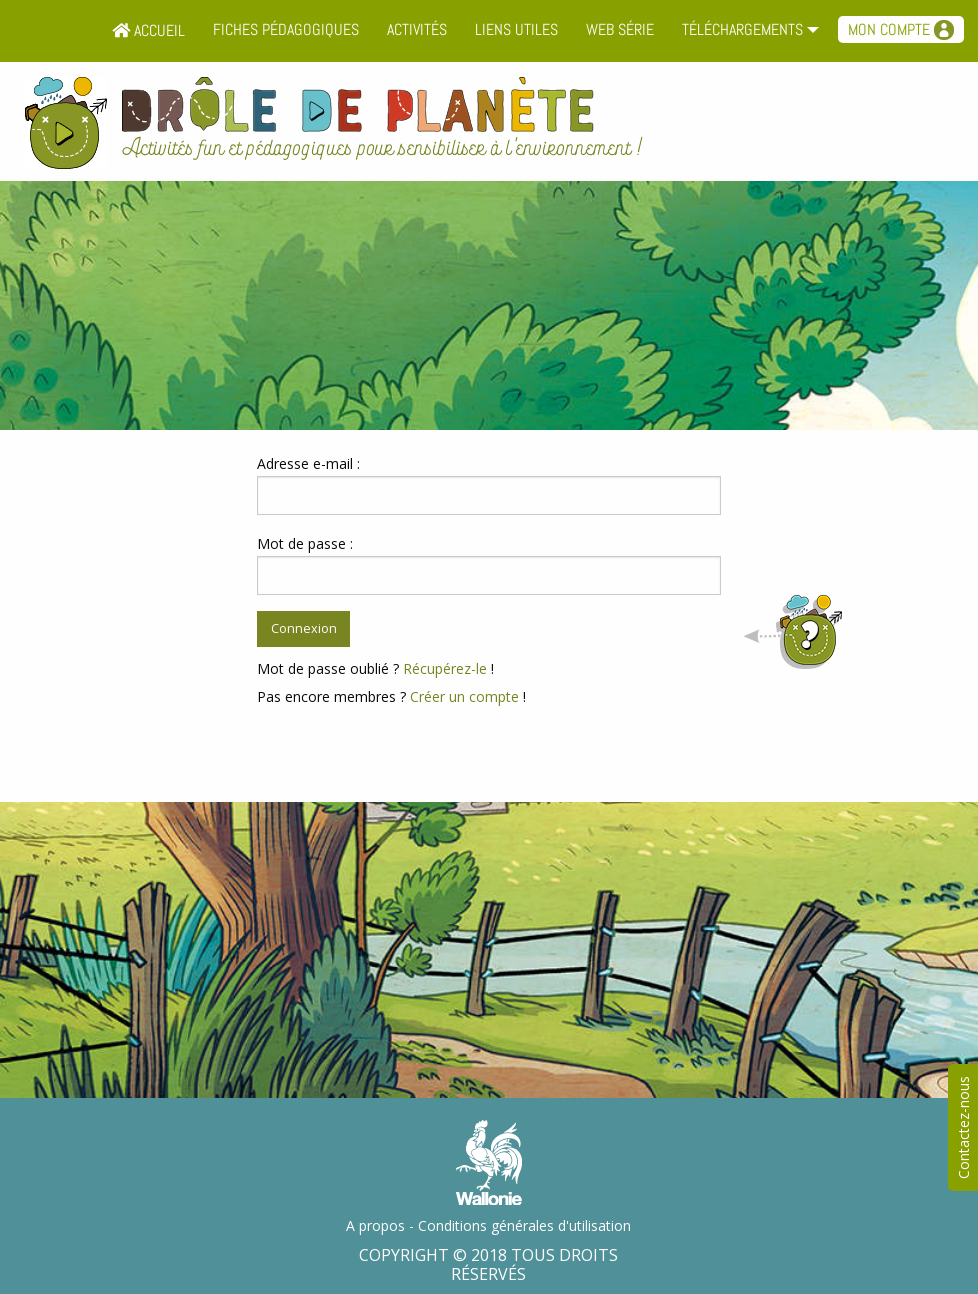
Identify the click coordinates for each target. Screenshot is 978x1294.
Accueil (148, 30)
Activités (417, 29)
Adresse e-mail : (308, 463)
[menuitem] (148, 31)
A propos (375, 1225)
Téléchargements (742, 29)
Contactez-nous (963, 1127)
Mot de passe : (305, 543)
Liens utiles (516, 29)
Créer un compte (464, 696)
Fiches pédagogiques (286, 29)
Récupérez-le (445, 668)
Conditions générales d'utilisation (524, 1225)
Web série (620, 29)
